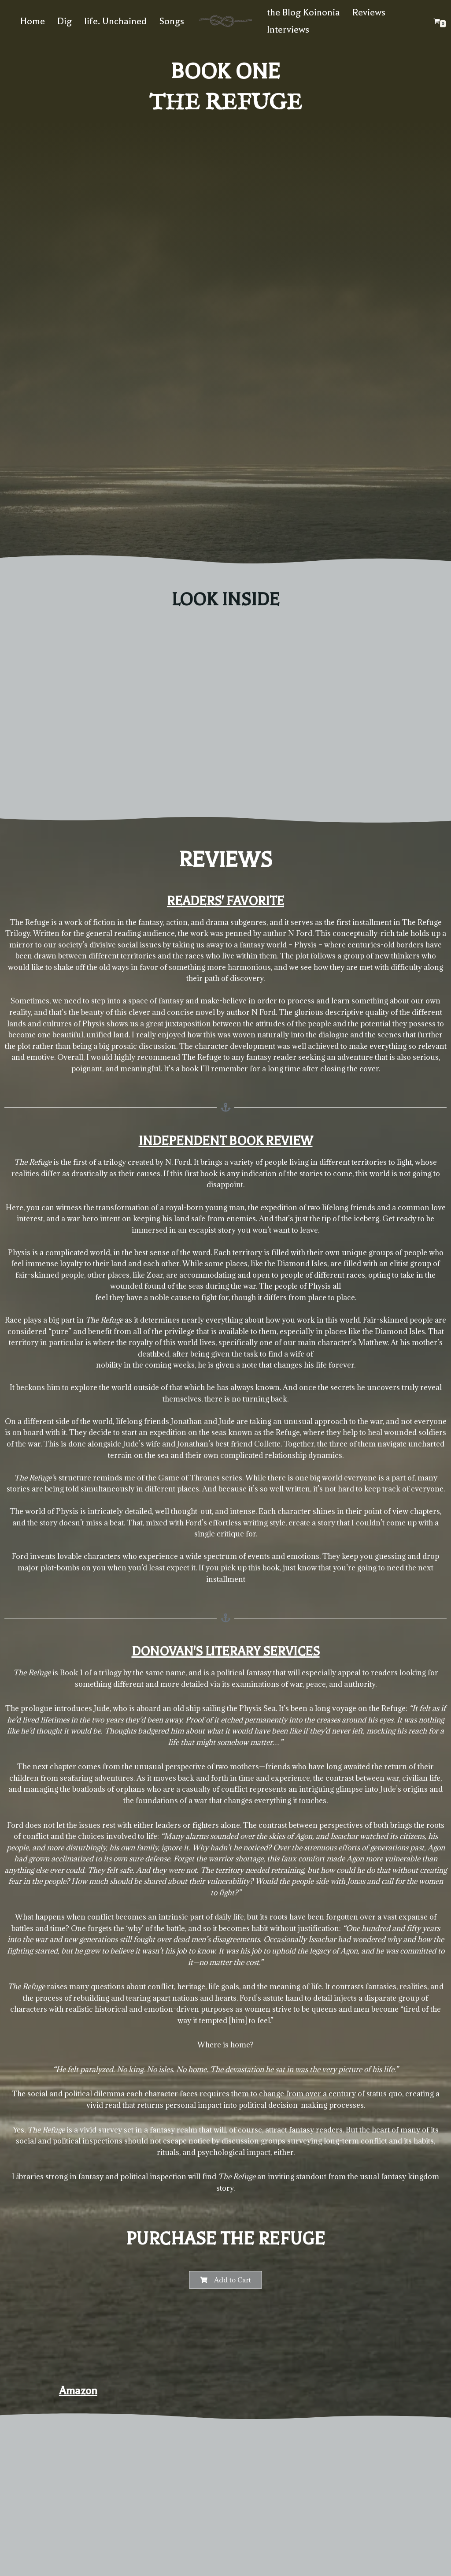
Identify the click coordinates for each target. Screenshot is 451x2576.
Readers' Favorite (225, 901)
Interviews (288, 29)
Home (32, 21)
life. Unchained (115, 21)
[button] (225, 2282)
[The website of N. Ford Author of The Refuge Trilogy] (225, 21)
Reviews (368, 12)
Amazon (78, 2392)
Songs (171, 21)
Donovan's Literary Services (226, 1653)
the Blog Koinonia (303, 12)
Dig (64, 21)
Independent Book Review (226, 1141)
